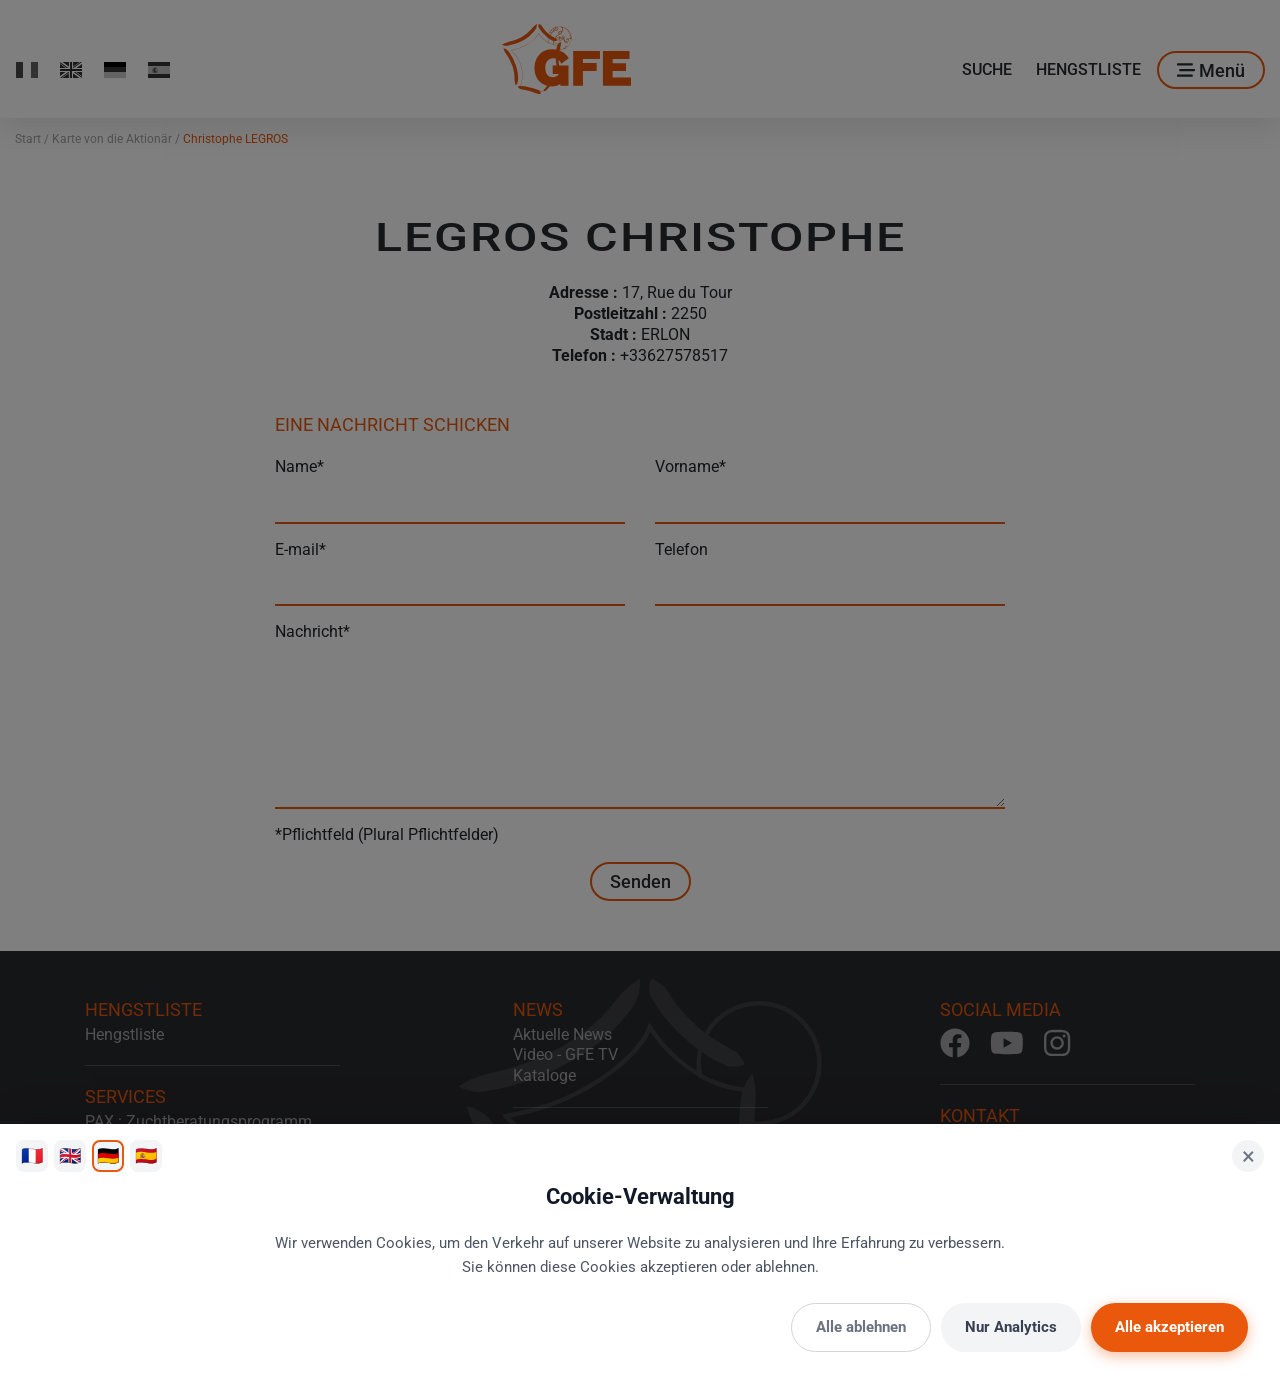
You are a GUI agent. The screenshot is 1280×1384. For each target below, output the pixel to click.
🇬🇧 (70, 1155)
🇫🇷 (32, 1155)
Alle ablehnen (861, 1327)
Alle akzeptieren (1169, 1327)
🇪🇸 (146, 1155)
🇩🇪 (108, 1155)
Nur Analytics (1011, 1327)
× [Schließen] (1248, 1156)
